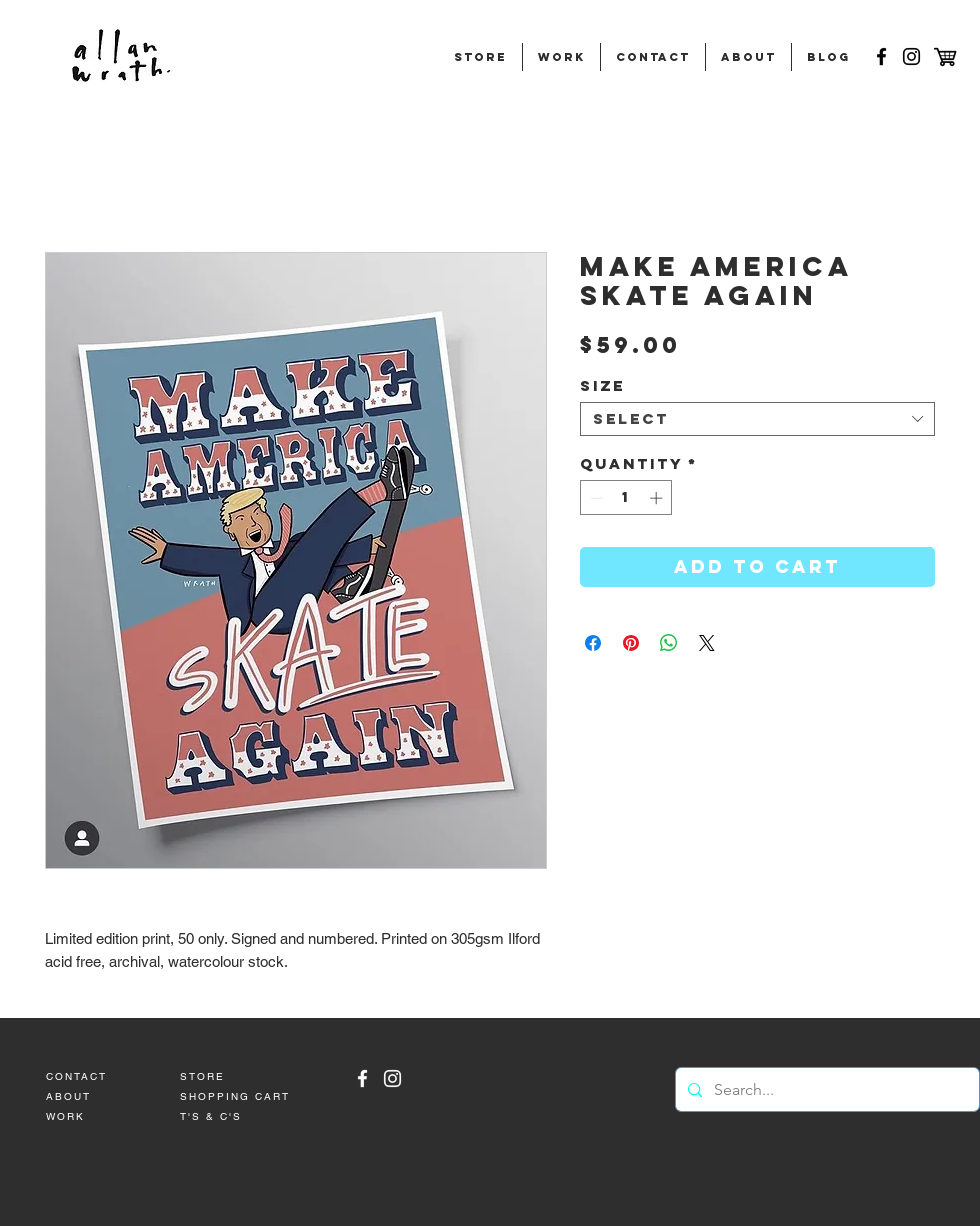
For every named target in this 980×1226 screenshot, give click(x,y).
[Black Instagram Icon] (911, 56)
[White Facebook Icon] (362, 1078)
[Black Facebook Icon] (881, 56)
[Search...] (825, 1089)
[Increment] (658, 498)
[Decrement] (595, 498)
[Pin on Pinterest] (631, 643)
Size (602, 385)
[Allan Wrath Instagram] (392, 1078)
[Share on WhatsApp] (669, 643)
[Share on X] (707, 643)
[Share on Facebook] (593, 643)
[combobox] (757, 419)
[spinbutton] (626, 498)
